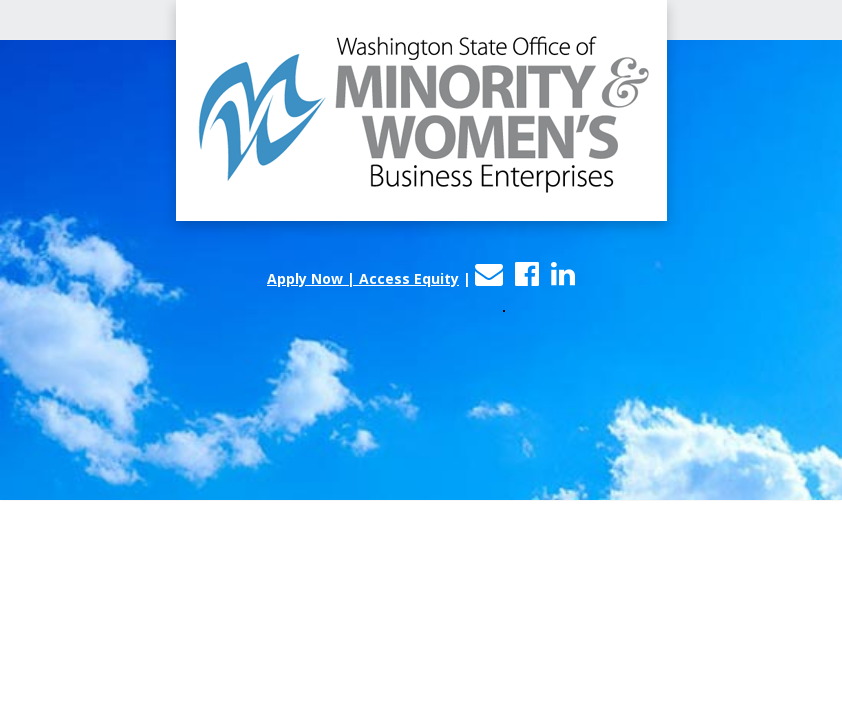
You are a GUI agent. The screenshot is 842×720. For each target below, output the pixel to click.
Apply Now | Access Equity (363, 278)
